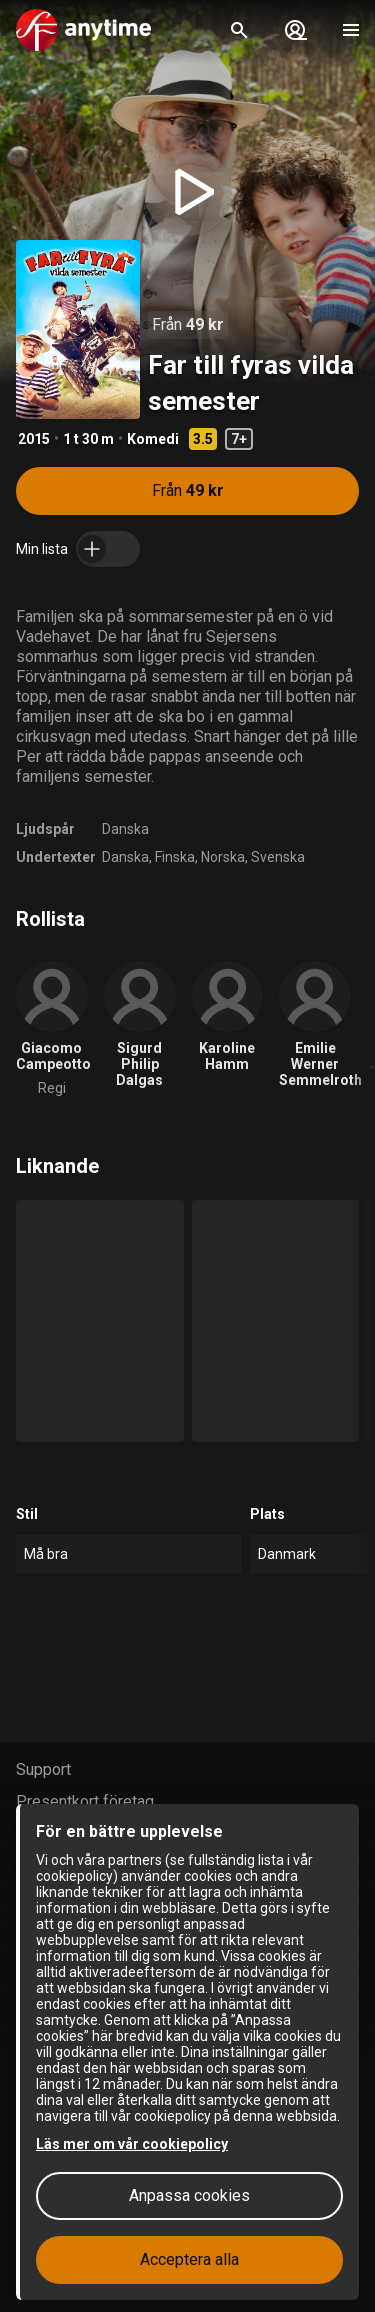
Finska (175, 857)
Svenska (278, 857)
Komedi (153, 439)
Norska (223, 857)
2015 (34, 439)
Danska (125, 829)
